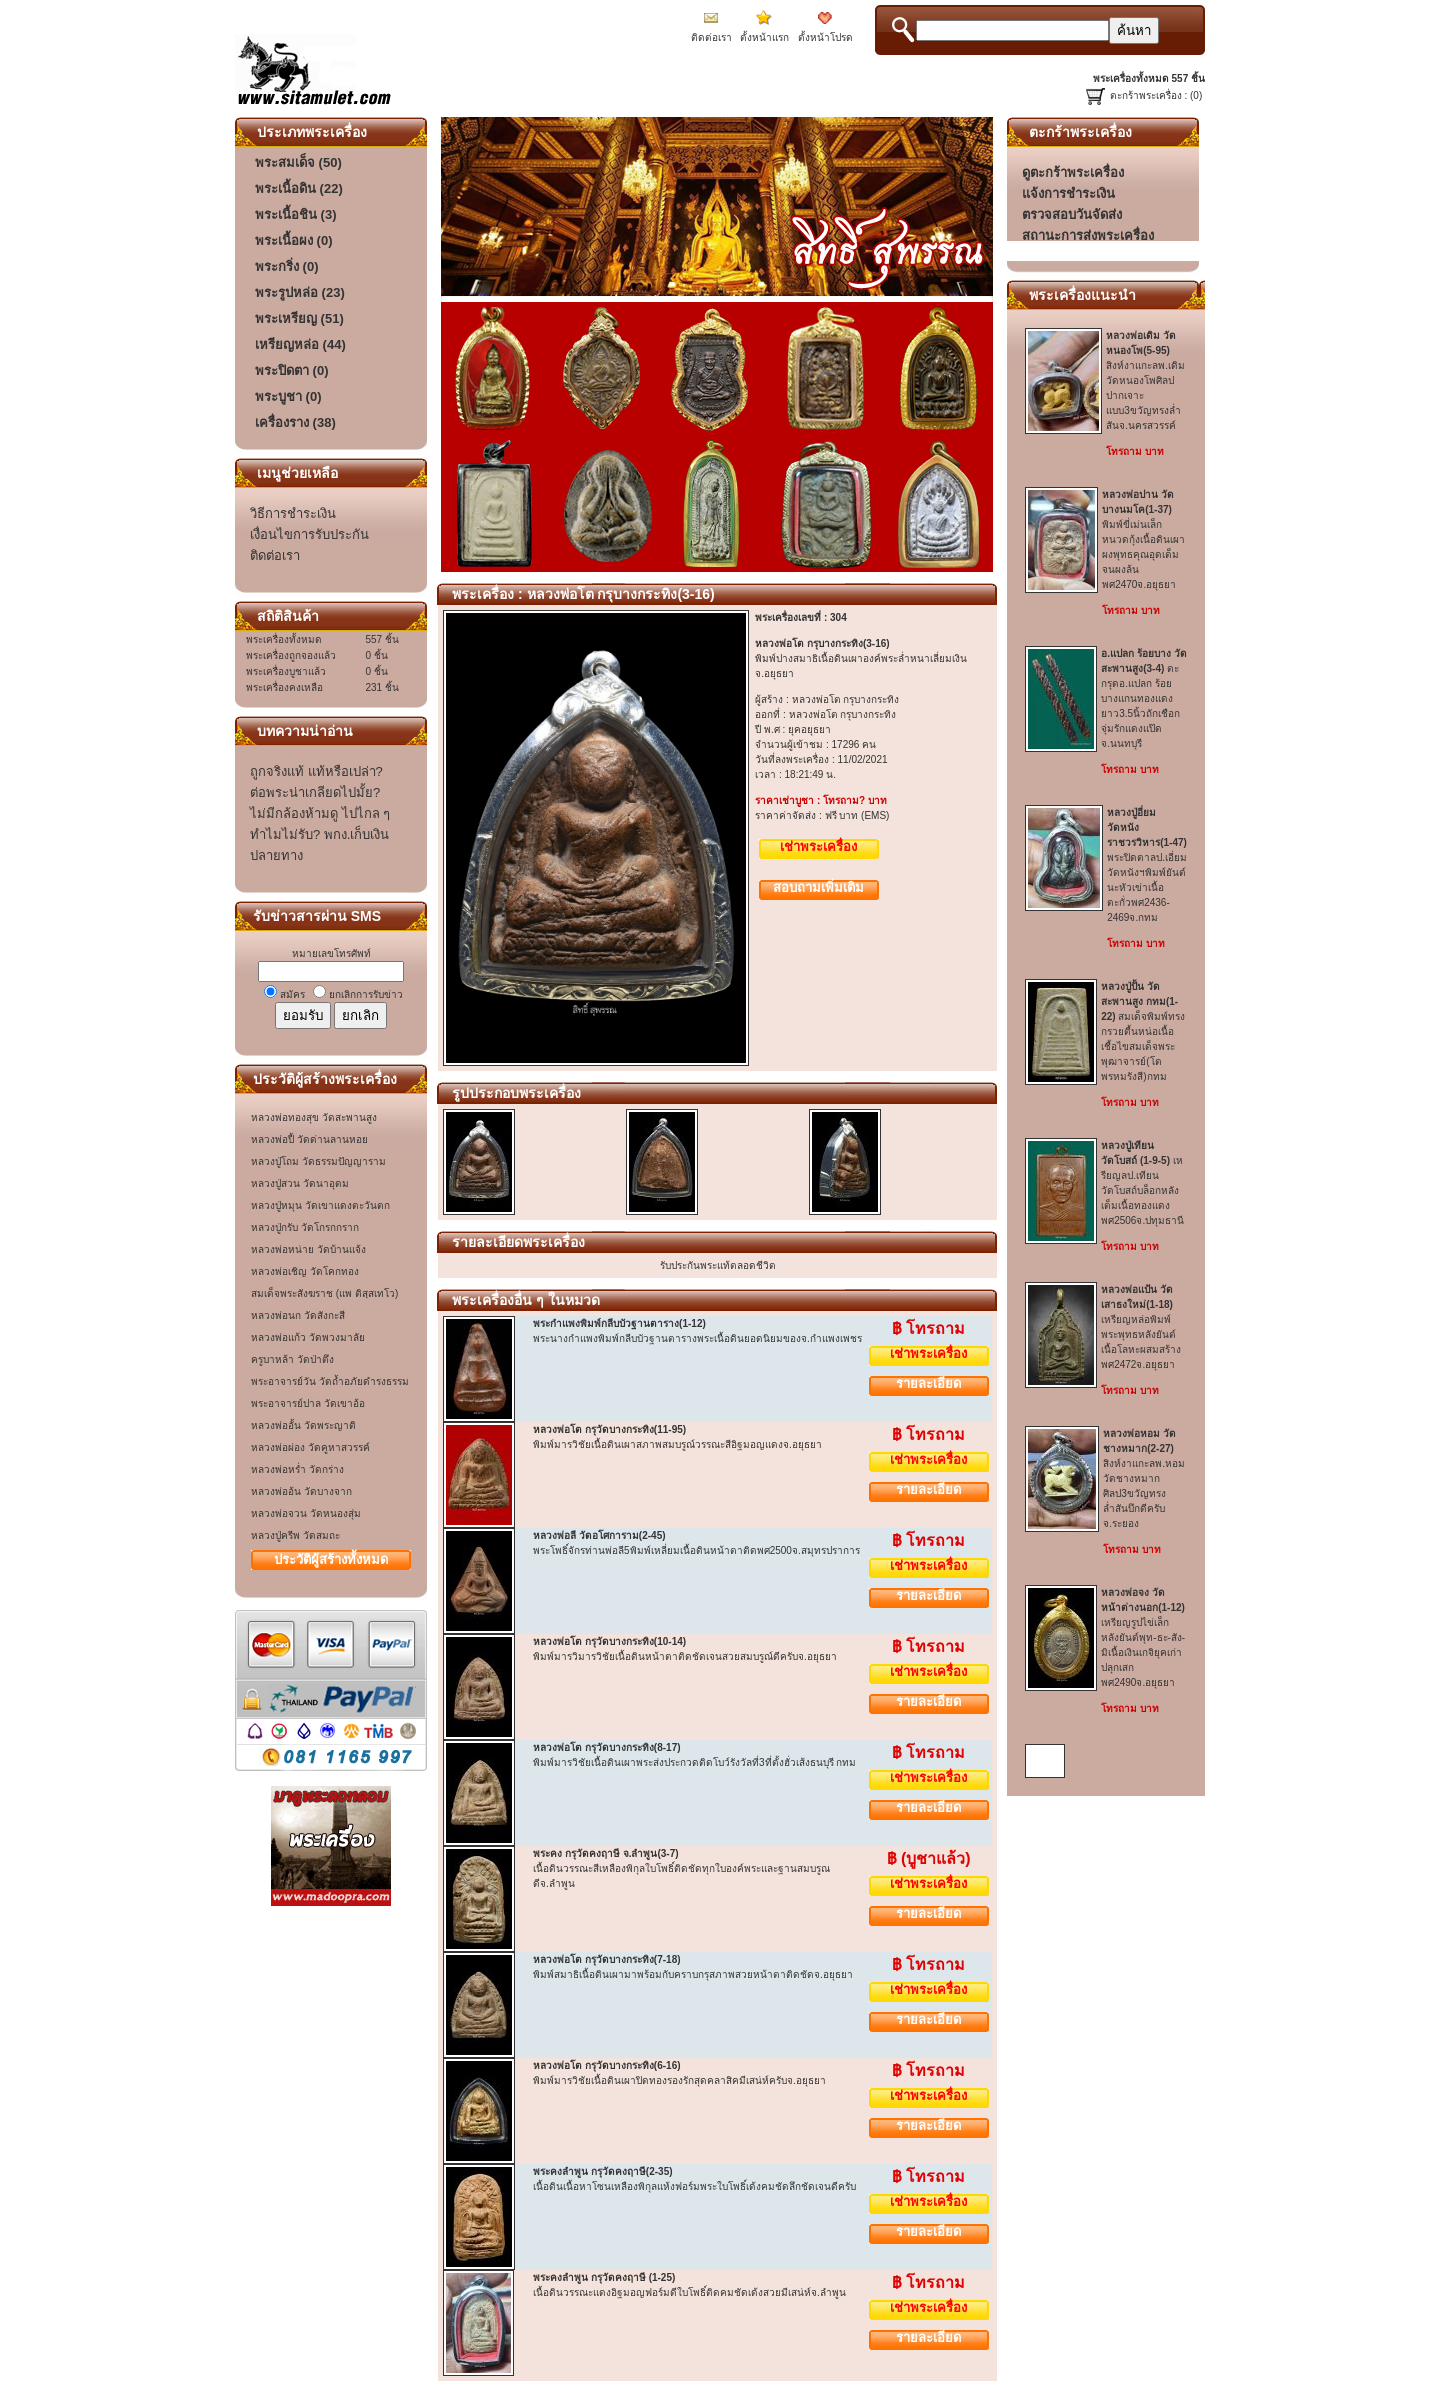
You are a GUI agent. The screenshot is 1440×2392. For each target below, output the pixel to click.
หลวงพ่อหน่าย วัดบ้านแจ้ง (308, 1249)
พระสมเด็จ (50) (298, 162)
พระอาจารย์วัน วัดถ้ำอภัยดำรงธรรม (330, 1381)
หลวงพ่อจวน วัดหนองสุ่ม (306, 1513)
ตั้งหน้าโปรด (825, 37)
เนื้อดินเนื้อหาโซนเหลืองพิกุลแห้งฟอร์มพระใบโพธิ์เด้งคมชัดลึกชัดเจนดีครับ (694, 2186)
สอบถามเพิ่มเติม (818, 887)
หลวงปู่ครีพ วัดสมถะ (295, 1535)
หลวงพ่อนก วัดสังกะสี (298, 1315)
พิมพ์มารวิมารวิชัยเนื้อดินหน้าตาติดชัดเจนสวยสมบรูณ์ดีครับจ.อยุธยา (685, 1656)
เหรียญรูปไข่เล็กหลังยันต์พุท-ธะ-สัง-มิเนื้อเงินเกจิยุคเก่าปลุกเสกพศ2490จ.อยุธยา (1143, 1637)
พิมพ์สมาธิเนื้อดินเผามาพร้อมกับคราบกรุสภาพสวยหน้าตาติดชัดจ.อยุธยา (693, 1974)
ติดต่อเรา (711, 37)
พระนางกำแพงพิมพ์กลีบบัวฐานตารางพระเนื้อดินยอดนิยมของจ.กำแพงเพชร (697, 1338)
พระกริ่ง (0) (287, 266)
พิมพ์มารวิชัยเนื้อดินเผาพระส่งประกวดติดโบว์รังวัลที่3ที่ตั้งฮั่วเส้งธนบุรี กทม (694, 1762)
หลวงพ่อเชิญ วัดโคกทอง (305, 1271)
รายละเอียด (928, 1383)
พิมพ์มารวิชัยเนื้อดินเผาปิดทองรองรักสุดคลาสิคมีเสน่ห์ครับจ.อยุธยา (679, 2080)
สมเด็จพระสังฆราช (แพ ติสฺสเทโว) (324, 1293)
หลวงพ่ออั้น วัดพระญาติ (303, 1425)
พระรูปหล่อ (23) (300, 292)
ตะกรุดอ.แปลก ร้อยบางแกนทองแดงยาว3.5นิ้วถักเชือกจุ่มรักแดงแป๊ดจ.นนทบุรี (1143, 698)
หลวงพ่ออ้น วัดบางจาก (301, 1491)
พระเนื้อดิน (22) (299, 188)
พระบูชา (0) (288, 396)
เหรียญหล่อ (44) (300, 344)
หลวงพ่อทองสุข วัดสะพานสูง (314, 1117)
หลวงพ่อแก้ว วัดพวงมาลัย (308, 1337)
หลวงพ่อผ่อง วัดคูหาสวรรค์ (310, 1447)
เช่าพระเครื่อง (818, 846)
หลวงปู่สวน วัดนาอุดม (300, 1183)
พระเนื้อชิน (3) (296, 214)
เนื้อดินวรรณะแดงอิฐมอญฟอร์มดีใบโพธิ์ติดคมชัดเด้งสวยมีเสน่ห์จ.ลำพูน (689, 2292)
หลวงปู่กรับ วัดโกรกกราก (305, 1227)
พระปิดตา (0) (292, 370)
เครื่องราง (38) (295, 422)
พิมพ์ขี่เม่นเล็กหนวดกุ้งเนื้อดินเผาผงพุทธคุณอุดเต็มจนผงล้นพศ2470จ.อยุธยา (1143, 539)
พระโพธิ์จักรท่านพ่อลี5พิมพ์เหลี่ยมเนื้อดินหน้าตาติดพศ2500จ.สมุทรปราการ (696, 1550)
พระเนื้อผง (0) (294, 240)
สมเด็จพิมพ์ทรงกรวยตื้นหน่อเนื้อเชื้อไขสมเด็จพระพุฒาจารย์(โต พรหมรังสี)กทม (1143, 1031)
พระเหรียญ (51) (299, 318)
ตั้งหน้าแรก (764, 37)
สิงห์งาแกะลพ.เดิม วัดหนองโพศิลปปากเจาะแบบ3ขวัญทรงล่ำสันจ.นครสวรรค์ (1145, 380)
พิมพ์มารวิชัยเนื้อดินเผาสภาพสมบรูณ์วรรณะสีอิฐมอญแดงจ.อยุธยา (677, 1444)
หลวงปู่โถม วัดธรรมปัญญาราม (318, 1161)
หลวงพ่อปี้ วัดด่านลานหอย (309, 1139)
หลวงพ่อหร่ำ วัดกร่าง (297, 1469)
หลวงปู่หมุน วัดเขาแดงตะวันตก (320, 1205)
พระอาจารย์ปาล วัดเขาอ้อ (308, 1403)
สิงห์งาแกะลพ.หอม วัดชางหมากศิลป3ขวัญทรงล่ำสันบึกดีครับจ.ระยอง (1144, 1478)
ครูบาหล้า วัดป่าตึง (292, 1359)
